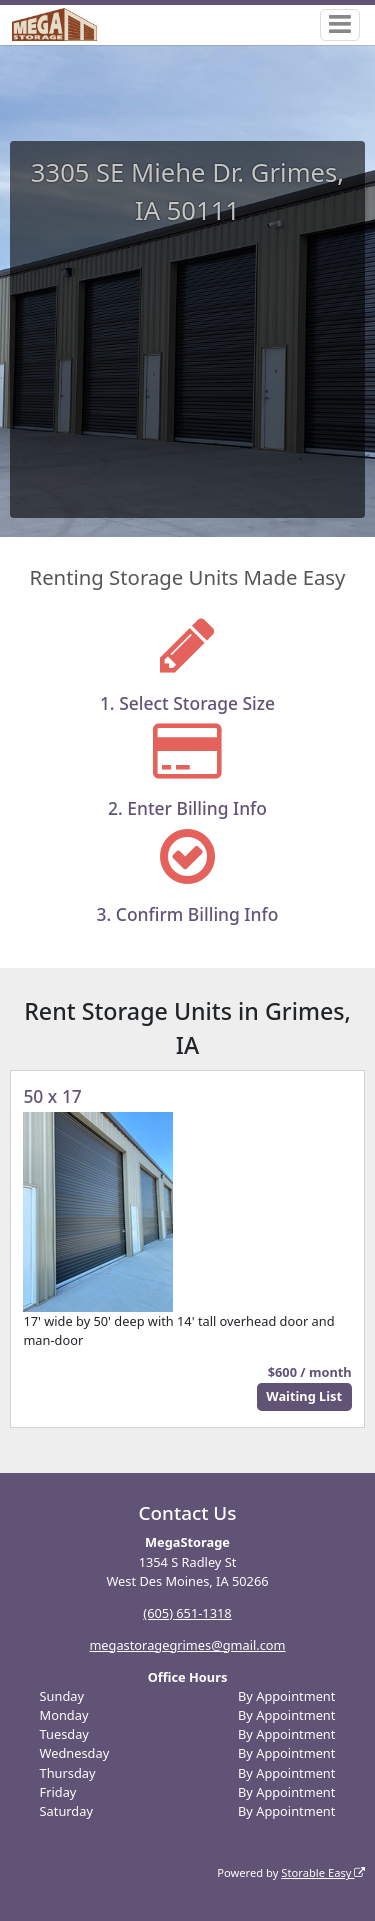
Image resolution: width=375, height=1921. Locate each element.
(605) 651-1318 (187, 1613)
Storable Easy (323, 1872)
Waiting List (304, 1396)
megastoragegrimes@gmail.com (187, 1645)
